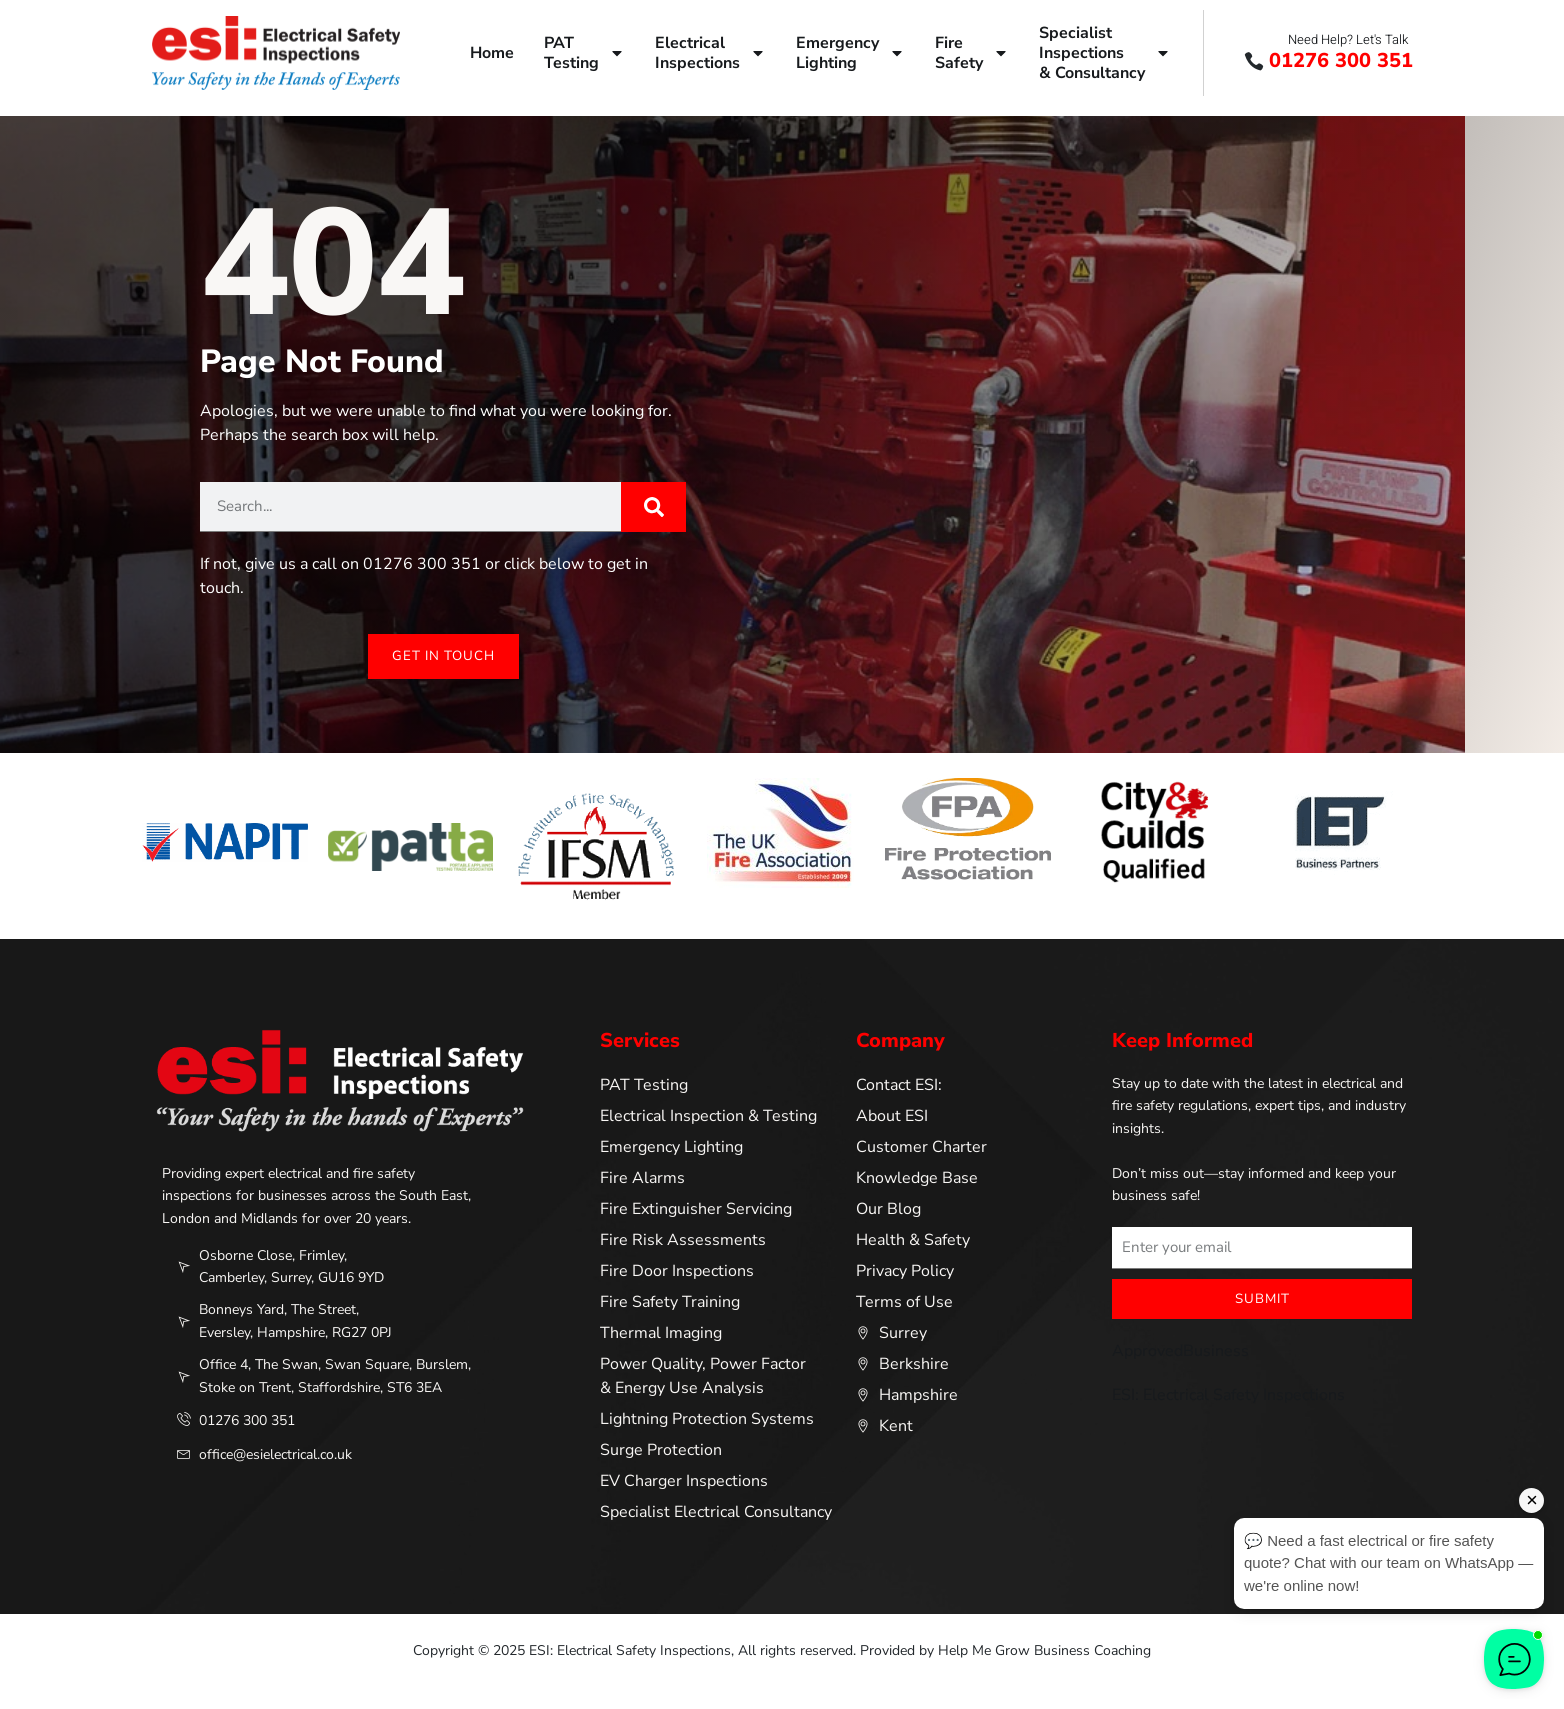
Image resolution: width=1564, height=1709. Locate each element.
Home (492, 53)
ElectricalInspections (710, 53)
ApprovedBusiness (1180, 1352)
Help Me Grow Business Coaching (1044, 1651)
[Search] (653, 507)
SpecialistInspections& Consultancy (1105, 53)
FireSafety (972, 53)
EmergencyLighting (850, 53)
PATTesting (584, 53)
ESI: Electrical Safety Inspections (1228, 1396)
